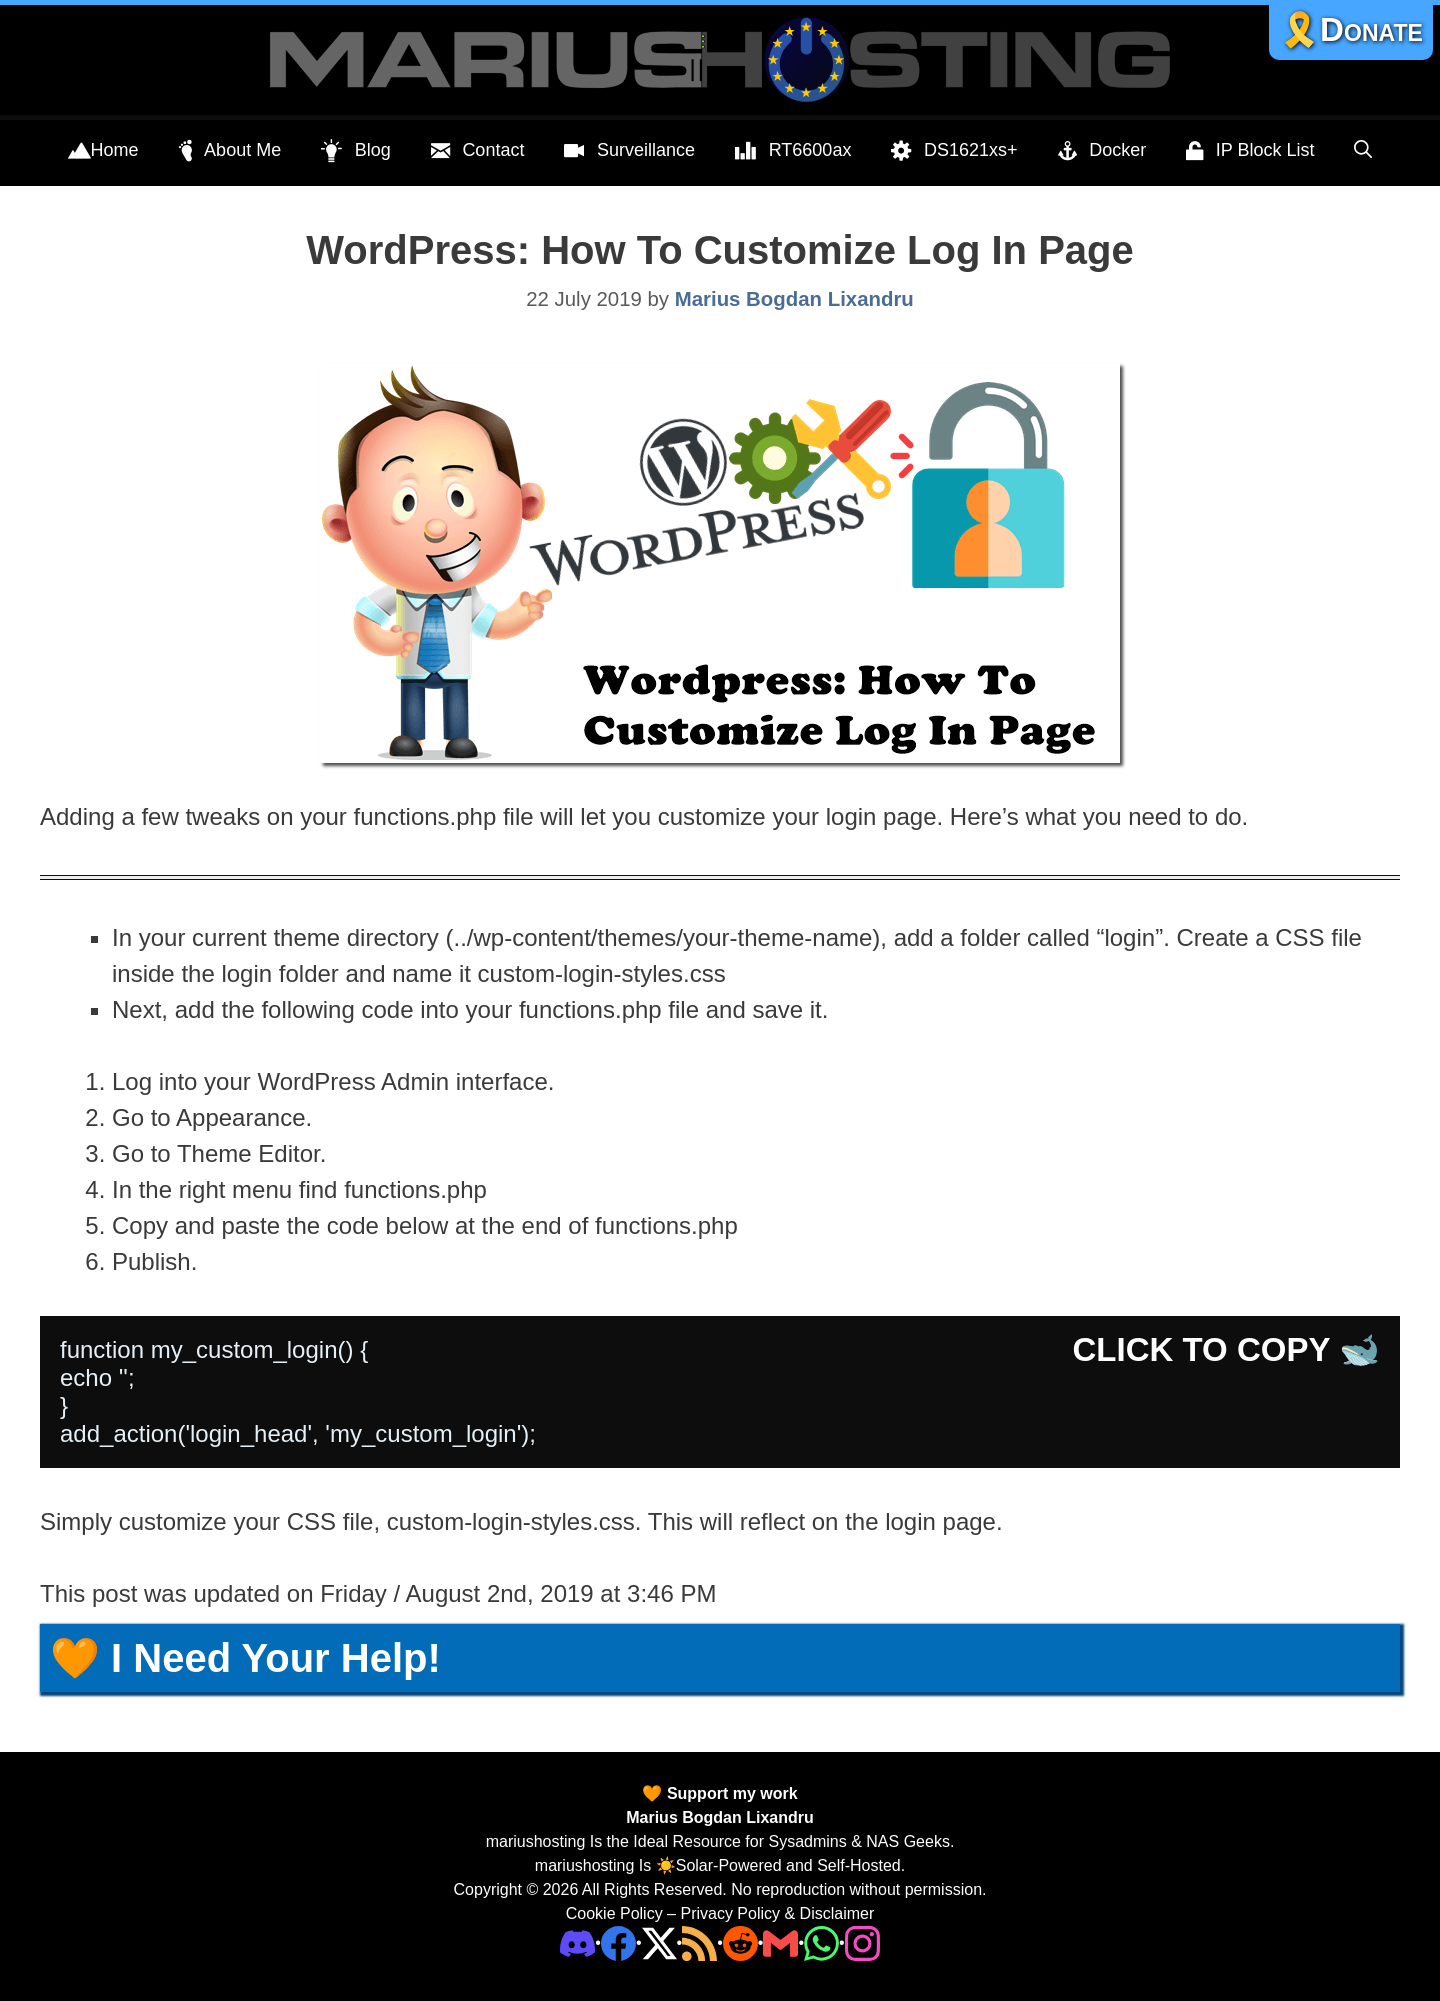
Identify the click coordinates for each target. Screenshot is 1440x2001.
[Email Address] (780, 1942)
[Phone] (740, 1942)
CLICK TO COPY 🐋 (1226, 1349)
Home (103, 151)
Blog (356, 151)
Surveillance (629, 151)
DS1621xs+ (954, 151)
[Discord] (577, 1942)
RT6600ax (793, 151)
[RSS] (699, 1942)
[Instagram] (862, 1942)
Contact (478, 151)
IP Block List (1250, 151)
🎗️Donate (1351, 29)
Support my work (729, 1793)
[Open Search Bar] (1363, 150)
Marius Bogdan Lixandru (720, 1817)
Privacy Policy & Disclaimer (777, 1913)
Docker (1102, 151)
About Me (230, 151)
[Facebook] (618, 1942)
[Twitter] (659, 1942)
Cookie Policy (614, 1913)
